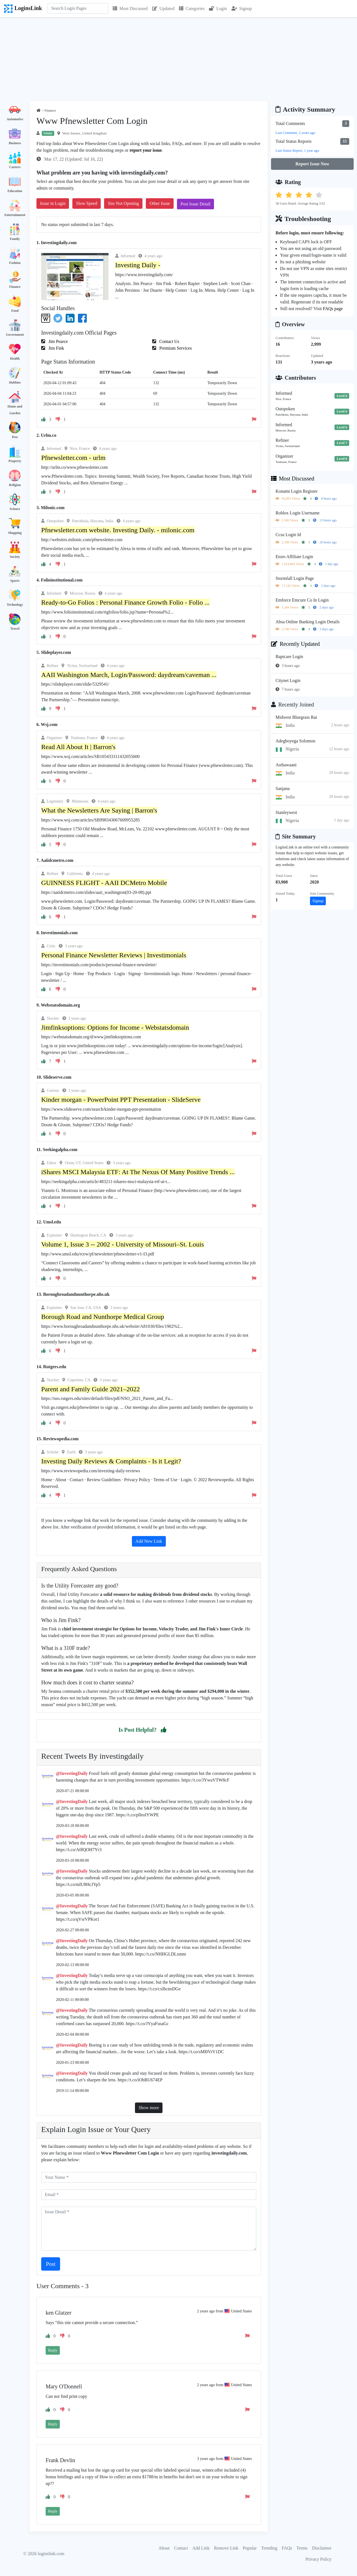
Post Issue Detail (196, 204)
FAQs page (333, 308)
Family (15, 239)
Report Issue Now (312, 163)
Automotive (14, 119)
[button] (163, 1730)
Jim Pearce (57, 341)
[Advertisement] (179, 59)
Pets (15, 437)
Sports (14, 581)
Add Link (201, 2548)
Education (15, 191)
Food (14, 311)
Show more (149, 2107)
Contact (181, 2548)
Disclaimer (321, 2548)
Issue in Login (53, 203)
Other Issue (159, 203)
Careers (14, 167)
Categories (192, 8)
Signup (242, 8)
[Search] (78, 8)
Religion (15, 485)
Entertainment (14, 215)
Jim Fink (55, 348)
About (164, 2548)
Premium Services (175, 348)
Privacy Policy (319, 2559)
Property (15, 461)
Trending (269, 2548)
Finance (15, 287)
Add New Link (149, 1541)
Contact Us (168, 341)
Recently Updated (295, 644)
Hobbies (15, 382)
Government (15, 335)
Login (218, 8)
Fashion (15, 263)
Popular (250, 2548)
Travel (14, 628)
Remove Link (226, 2548)
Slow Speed (86, 203)
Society (15, 557)
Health (15, 358)
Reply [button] (52, 2350)
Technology (15, 605)
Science (14, 509)
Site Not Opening (123, 203)
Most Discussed (130, 8)
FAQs (287, 2548)
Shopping (15, 533)
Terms (302, 2548)
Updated (163, 8)
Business (15, 143)
